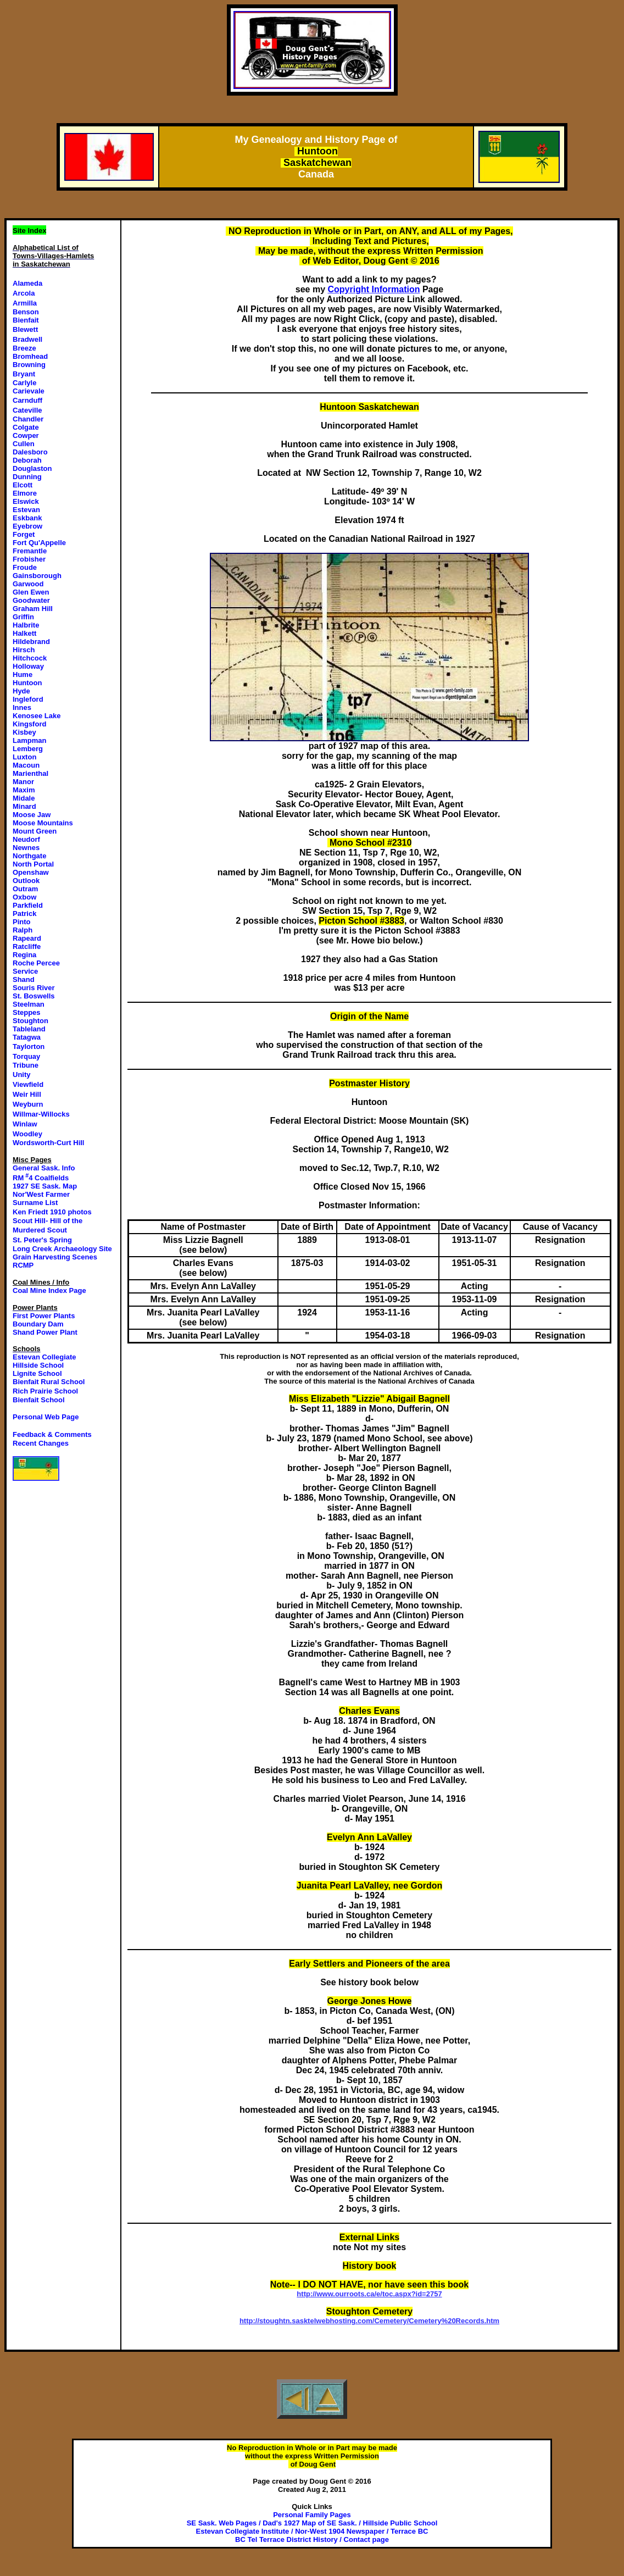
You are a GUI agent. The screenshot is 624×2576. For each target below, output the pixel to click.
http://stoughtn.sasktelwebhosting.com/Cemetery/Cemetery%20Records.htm (369, 2321)
